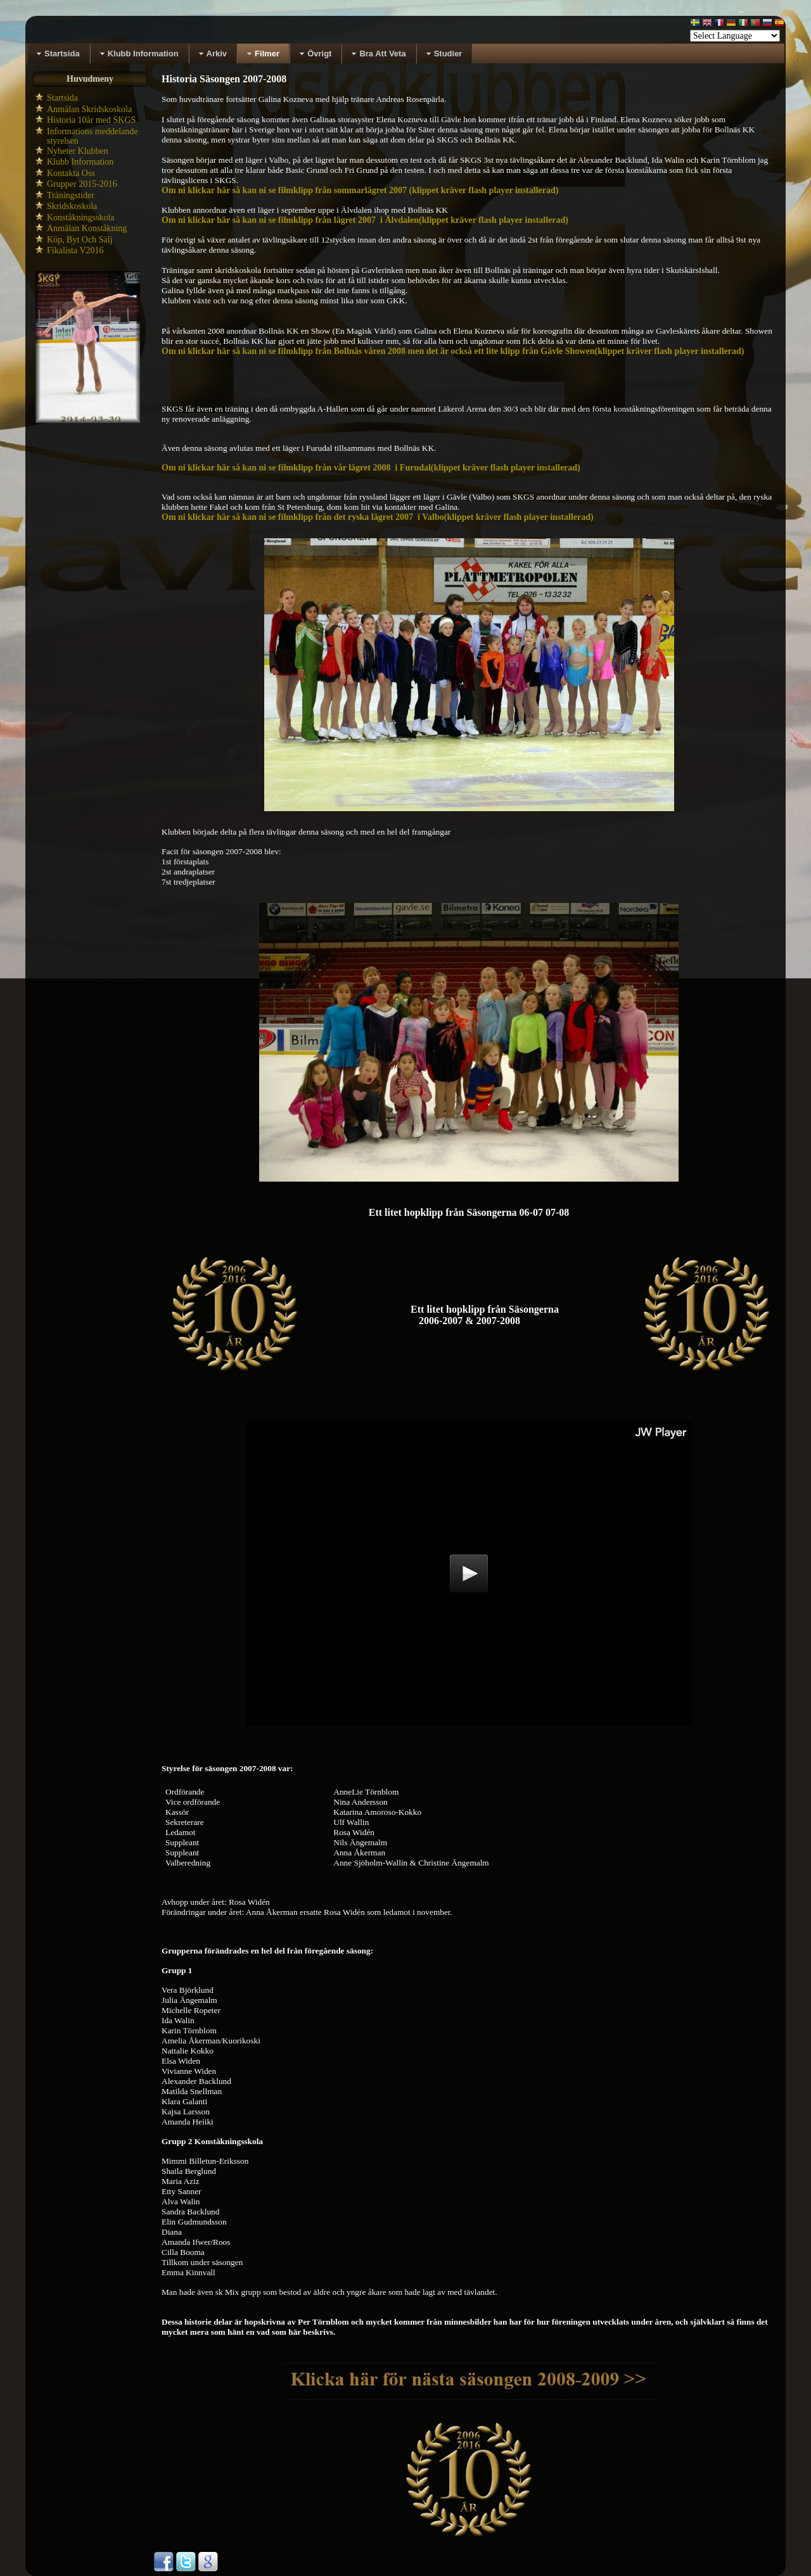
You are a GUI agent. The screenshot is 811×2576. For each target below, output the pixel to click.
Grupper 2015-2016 (82, 184)
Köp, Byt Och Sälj (79, 239)
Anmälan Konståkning (87, 228)
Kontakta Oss (71, 173)
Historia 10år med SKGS (91, 120)
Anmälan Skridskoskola (89, 109)
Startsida (62, 98)
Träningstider (70, 195)
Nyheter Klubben (77, 151)
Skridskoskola (72, 206)
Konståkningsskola (81, 217)
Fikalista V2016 (75, 250)
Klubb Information (80, 162)
